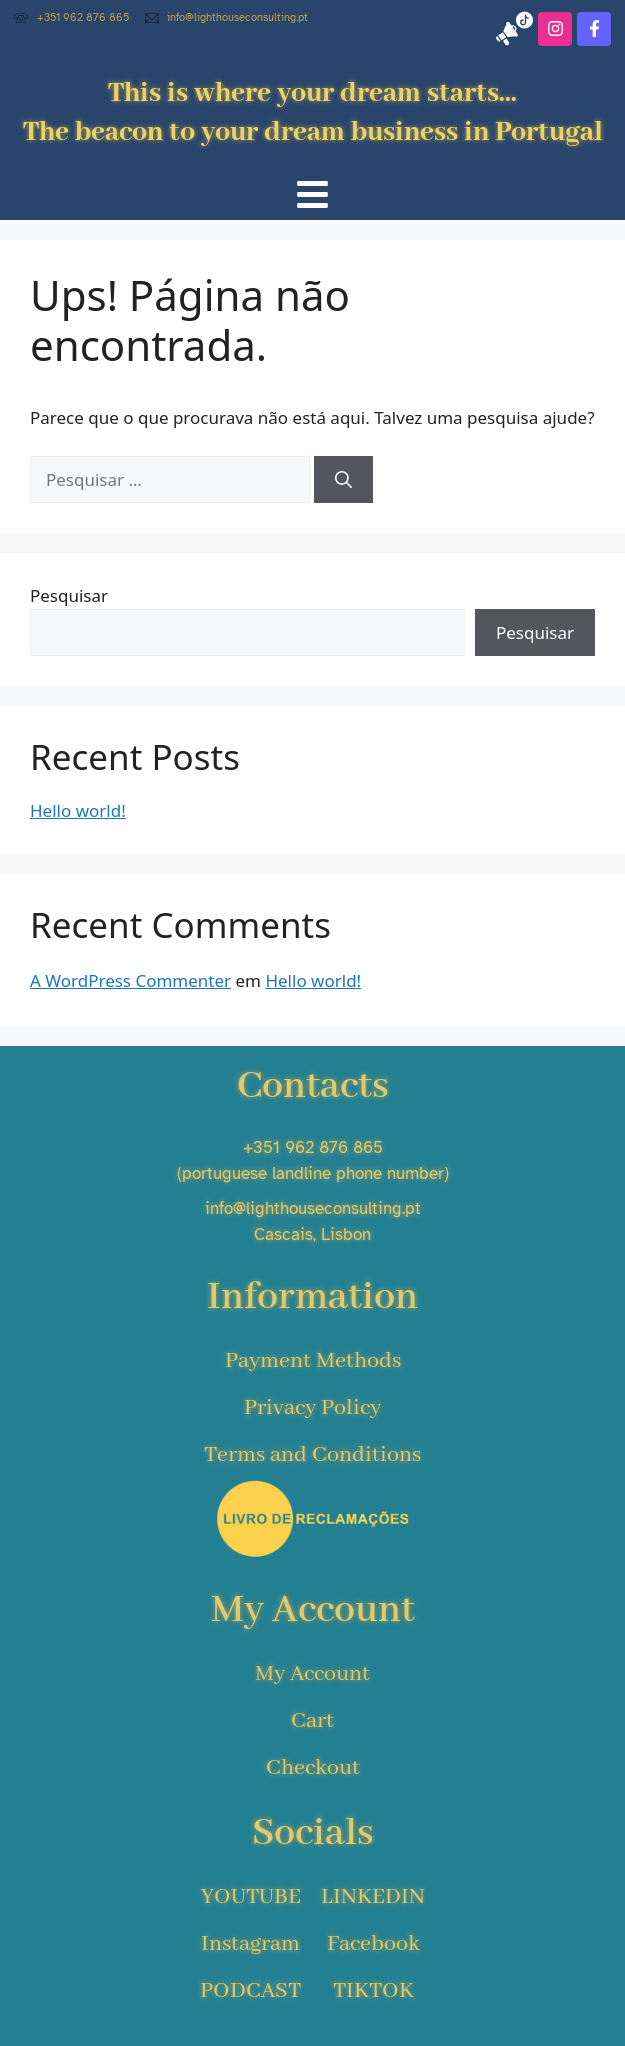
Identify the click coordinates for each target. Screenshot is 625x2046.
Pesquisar (69, 595)
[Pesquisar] (343, 480)
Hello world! (78, 810)
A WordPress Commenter (130, 980)
